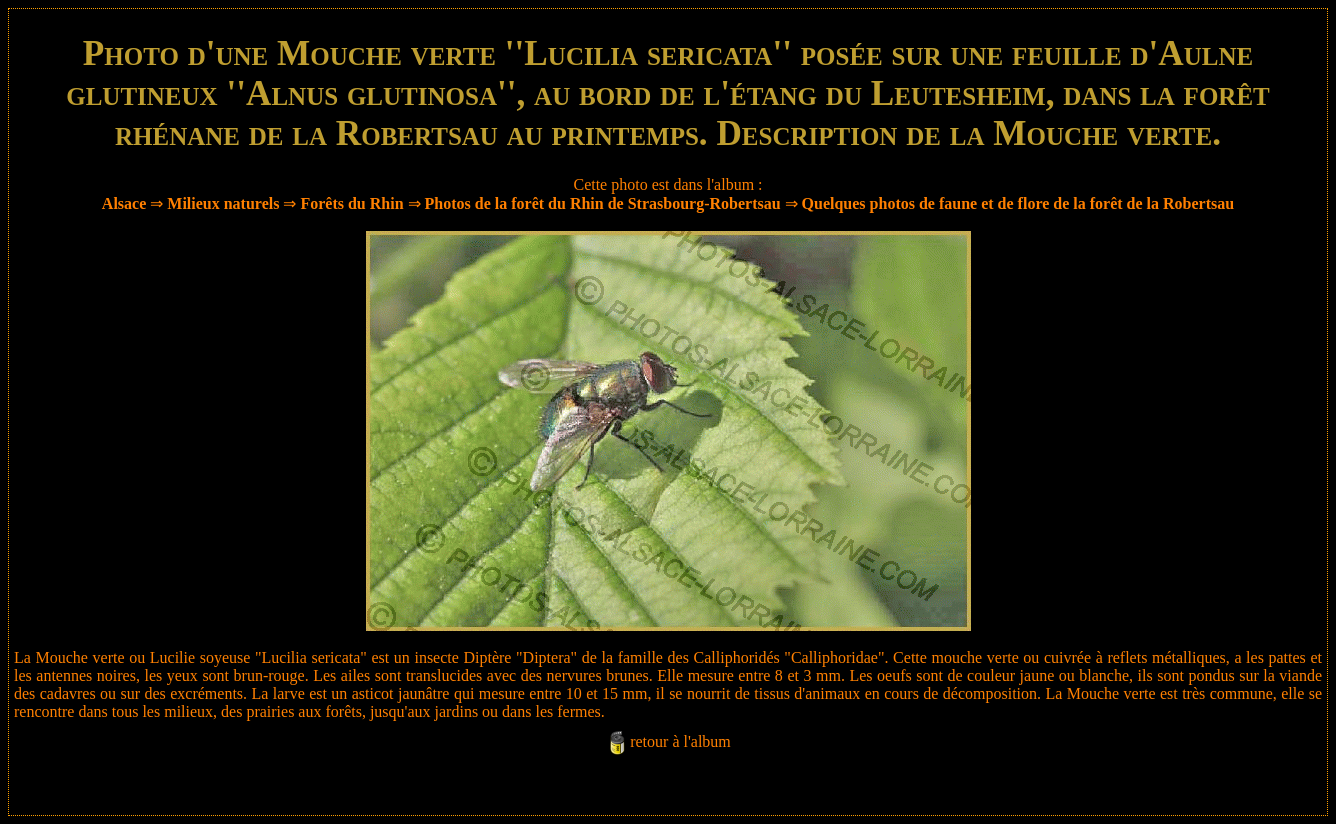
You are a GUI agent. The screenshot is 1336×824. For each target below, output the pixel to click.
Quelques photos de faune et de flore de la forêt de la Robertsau (1018, 203)
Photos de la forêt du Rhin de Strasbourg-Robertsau (603, 203)
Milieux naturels (223, 203)
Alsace (124, 203)
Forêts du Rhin (351, 203)
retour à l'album (680, 741)
